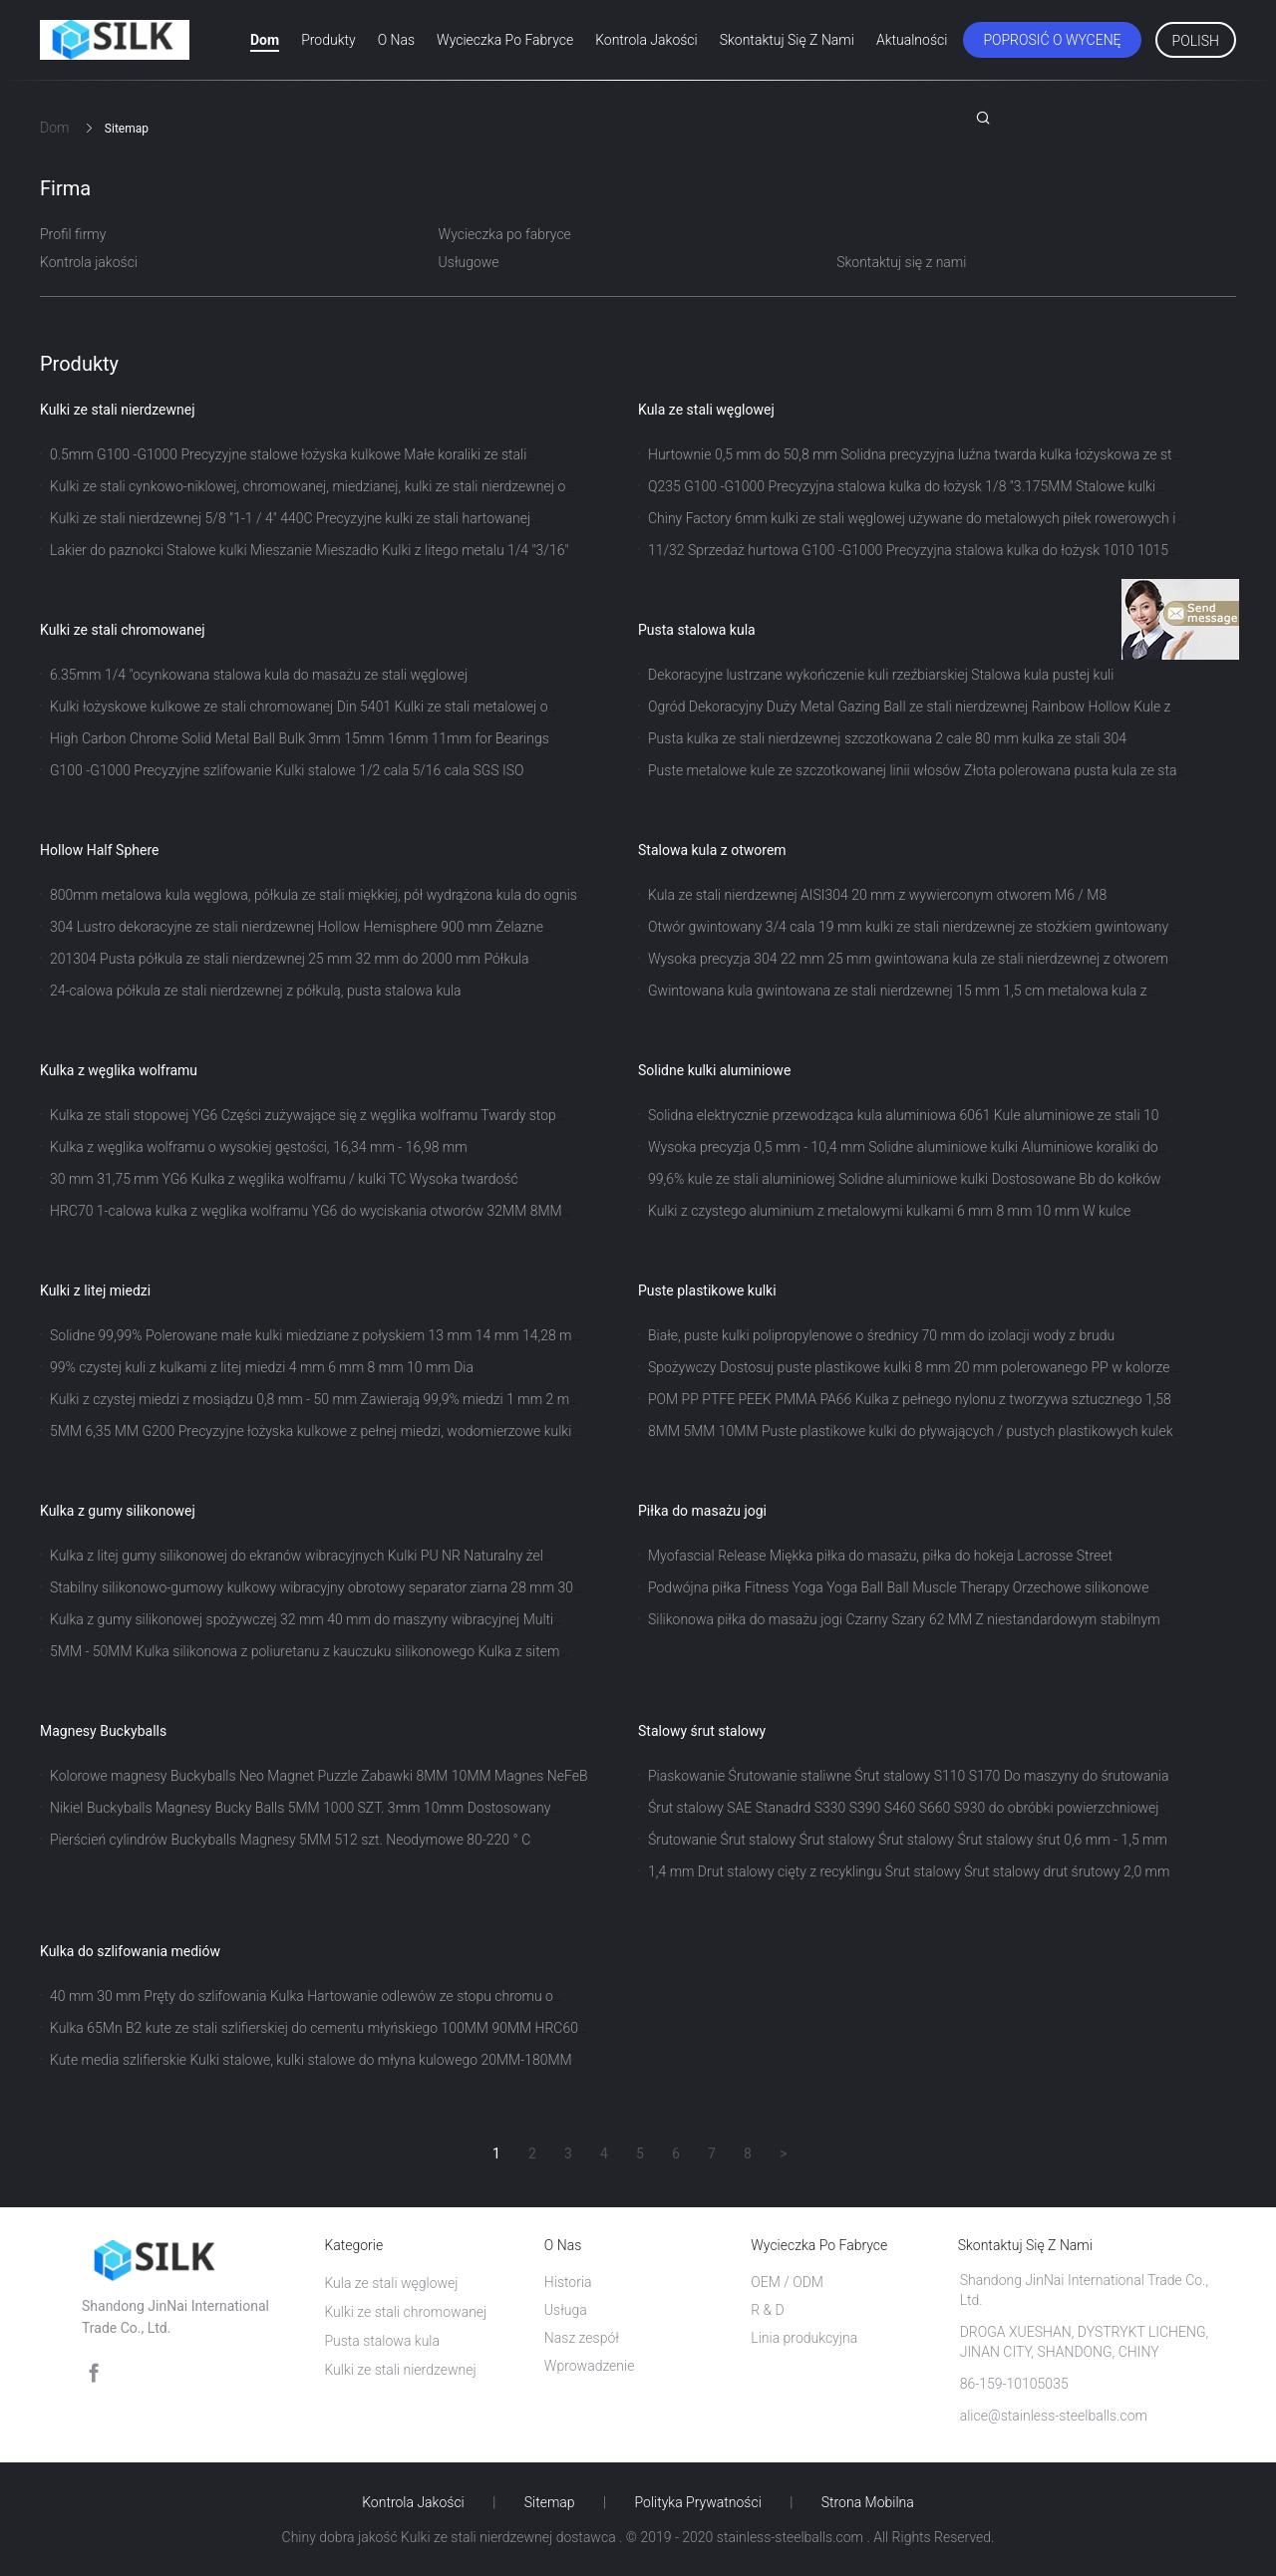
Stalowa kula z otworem (712, 850)
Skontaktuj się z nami (787, 40)
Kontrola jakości (646, 40)
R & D (768, 2310)
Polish (1195, 41)
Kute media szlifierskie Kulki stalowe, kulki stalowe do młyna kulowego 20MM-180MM (311, 2060)
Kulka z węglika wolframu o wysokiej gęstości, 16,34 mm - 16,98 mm (259, 1147)
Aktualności (911, 40)
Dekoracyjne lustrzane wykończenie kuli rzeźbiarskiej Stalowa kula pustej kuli (881, 675)
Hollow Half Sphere (99, 850)
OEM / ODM (787, 2282)
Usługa (565, 2310)
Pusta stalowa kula (697, 630)
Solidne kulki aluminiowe (714, 1070)
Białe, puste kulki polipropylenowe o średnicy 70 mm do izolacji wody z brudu (881, 1335)
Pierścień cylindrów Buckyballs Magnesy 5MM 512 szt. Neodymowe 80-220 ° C (290, 1840)
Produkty (328, 40)
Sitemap (549, 2502)
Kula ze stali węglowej (706, 410)
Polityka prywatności (698, 2502)
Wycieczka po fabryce (505, 40)
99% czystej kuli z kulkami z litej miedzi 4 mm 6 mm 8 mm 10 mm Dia (262, 1367)
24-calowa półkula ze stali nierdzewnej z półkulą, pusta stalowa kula (256, 991)
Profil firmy (73, 234)
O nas (396, 40)
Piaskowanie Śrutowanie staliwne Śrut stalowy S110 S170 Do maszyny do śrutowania (908, 1776)
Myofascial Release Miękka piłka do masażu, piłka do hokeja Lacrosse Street (880, 1556)
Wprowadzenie (589, 2366)
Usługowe (469, 262)
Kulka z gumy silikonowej (117, 1511)
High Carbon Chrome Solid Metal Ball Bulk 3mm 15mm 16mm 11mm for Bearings (299, 738)
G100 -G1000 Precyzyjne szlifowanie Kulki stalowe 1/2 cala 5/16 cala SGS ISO (287, 770)
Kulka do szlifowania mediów (130, 1951)
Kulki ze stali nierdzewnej (117, 410)
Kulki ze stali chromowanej (122, 630)
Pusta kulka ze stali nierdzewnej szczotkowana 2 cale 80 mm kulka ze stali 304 (887, 738)
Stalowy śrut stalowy (702, 1731)
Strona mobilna (867, 2502)
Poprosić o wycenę (1051, 40)
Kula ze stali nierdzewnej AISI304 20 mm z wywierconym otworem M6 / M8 (877, 895)
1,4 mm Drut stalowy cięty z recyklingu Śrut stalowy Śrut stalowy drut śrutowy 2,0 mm (908, 1871)
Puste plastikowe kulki (707, 1290)
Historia (568, 2282)
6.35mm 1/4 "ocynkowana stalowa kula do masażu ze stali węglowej (259, 675)
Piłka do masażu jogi (702, 1511)
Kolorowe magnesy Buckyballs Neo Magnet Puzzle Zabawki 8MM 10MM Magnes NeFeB (319, 1776)
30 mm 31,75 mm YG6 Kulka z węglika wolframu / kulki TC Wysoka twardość (284, 1179)
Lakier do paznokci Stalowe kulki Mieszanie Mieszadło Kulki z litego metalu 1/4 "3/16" (309, 550)
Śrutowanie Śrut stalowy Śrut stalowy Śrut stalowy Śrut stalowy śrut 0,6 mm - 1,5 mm (907, 1840)
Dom (264, 40)
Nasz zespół (581, 2338)
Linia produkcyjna (804, 2338)
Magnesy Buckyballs (103, 1731)
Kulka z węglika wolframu (118, 1070)
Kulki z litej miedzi (95, 1290)
